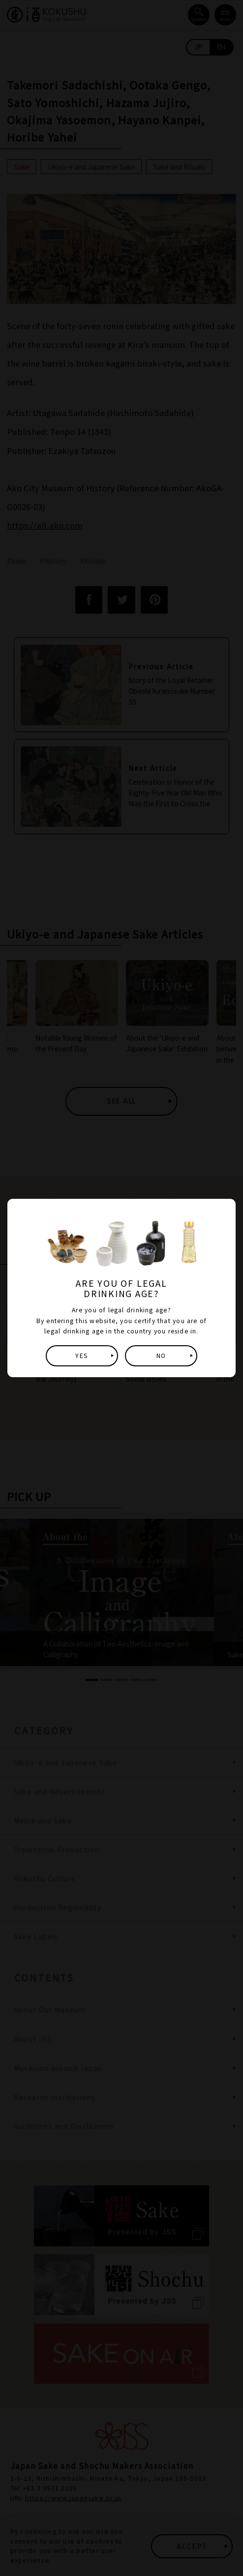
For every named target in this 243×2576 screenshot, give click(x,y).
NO (161, 1355)
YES (81, 1355)
